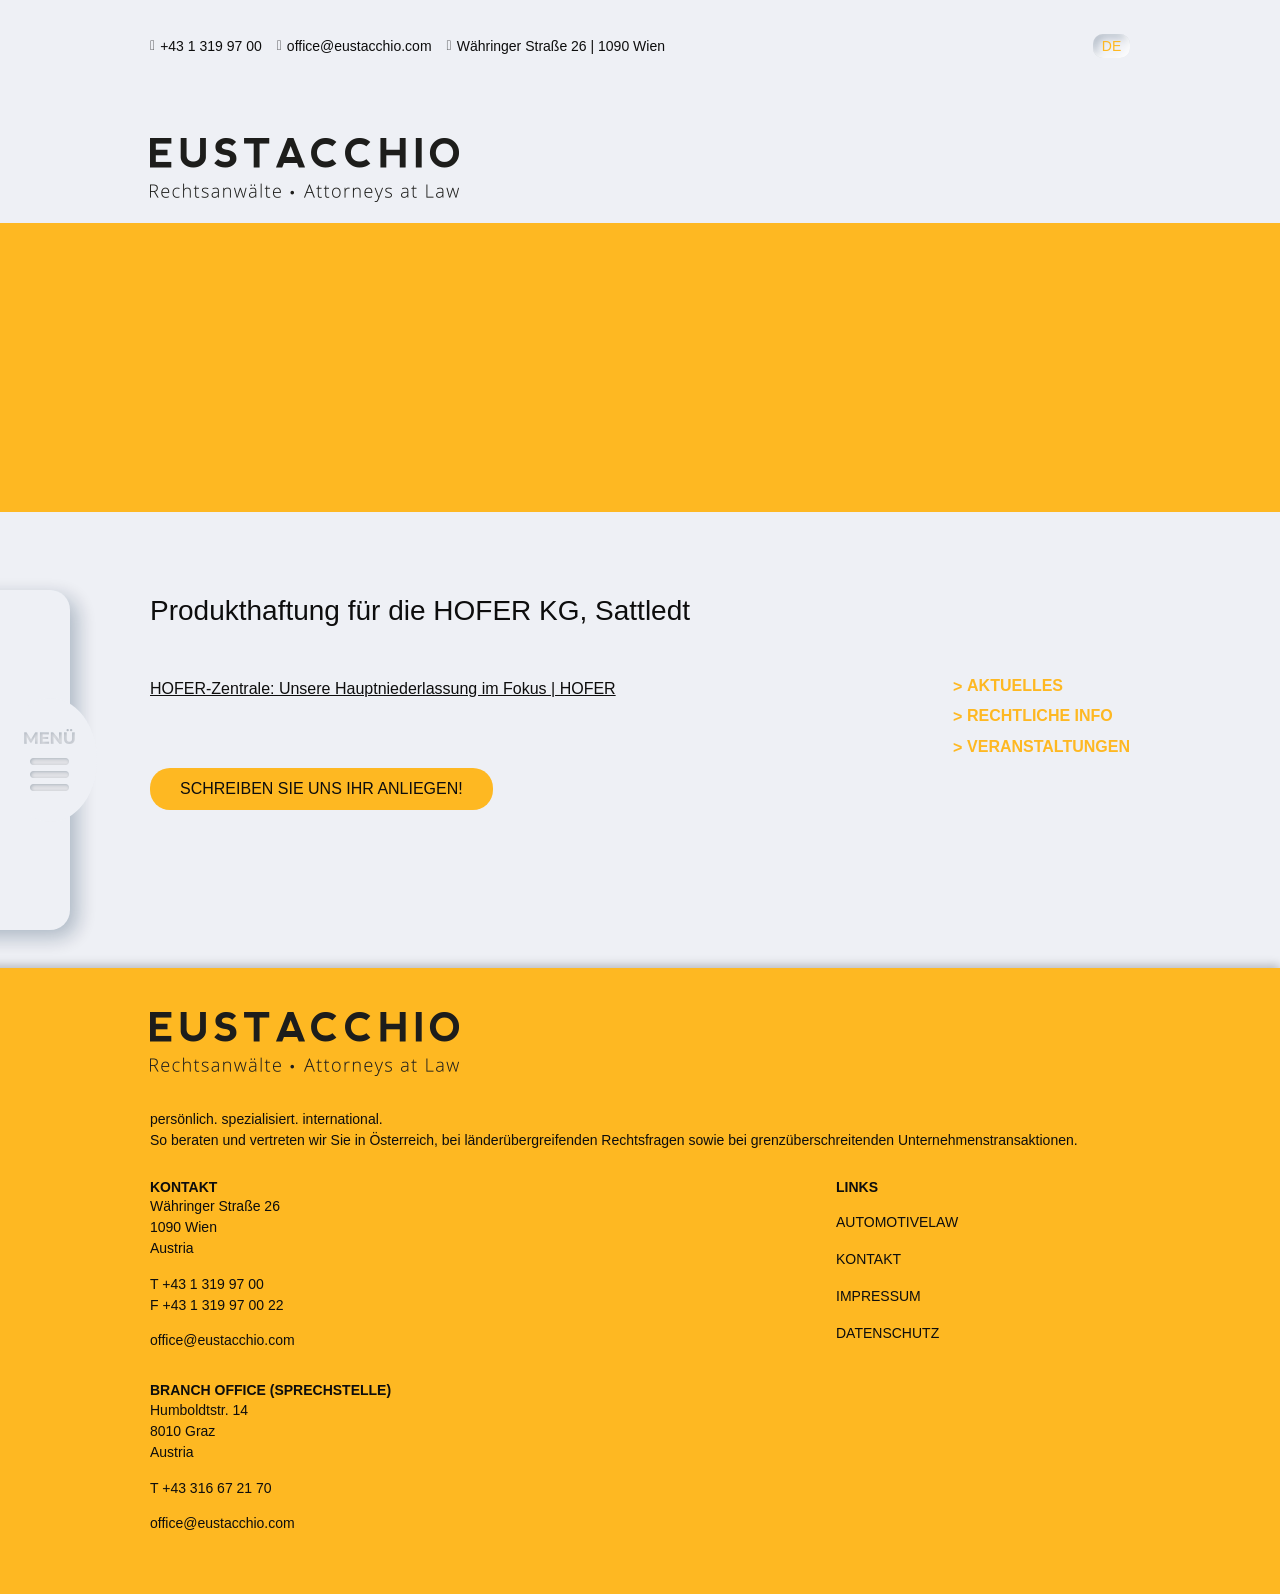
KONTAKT (868, 1259)
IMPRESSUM (878, 1296)
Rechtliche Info (1040, 715)
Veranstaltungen (1048, 746)
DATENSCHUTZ (887, 1333)
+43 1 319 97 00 (211, 46)
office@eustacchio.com (359, 46)
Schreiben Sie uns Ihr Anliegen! (321, 788)
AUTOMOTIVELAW (897, 1222)
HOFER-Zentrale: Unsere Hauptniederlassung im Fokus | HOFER (383, 688)
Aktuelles (1015, 685)
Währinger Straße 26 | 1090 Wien (561, 46)
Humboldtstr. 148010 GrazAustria (199, 1431)
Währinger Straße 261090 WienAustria (215, 1227)
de (1111, 46)
